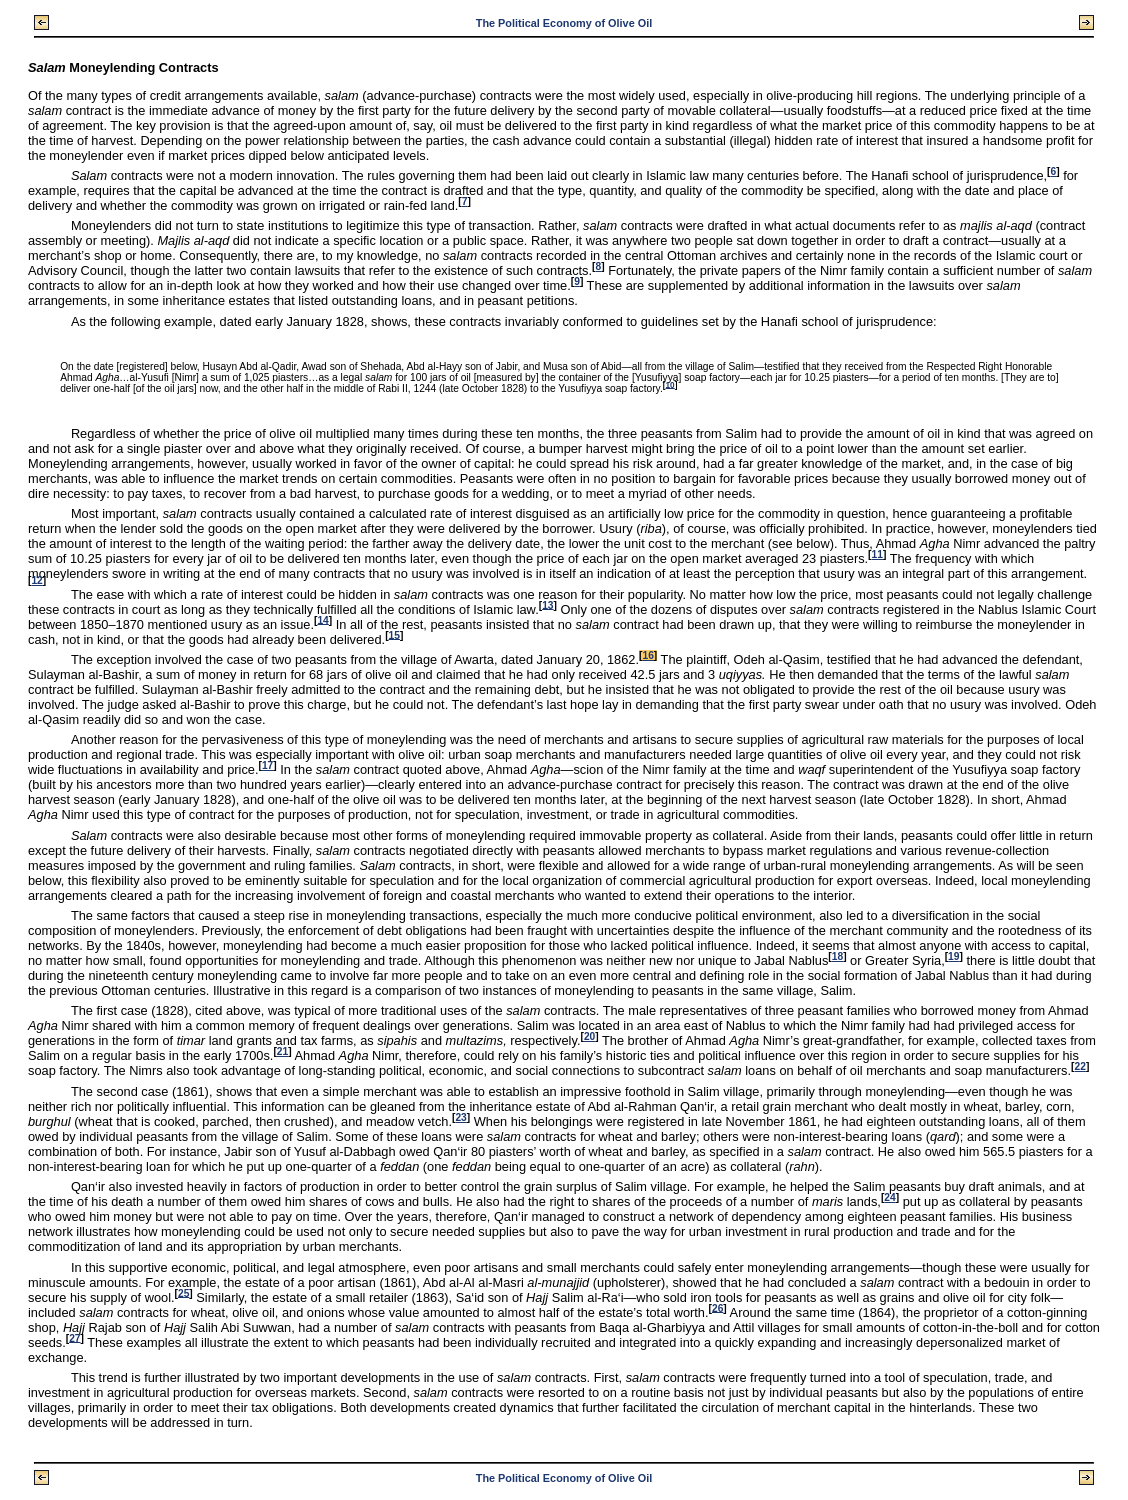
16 (647, 655)
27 (74, 1337)
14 (322, 619)
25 (183, 1292)
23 (460, 1117)
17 (267, 765)
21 (282, 1051)
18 (837, 956)
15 (394, 634)
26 (717, 1307)
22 (1079, 1066)
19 (953, 956)
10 (670, 384)
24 (889, 1197)
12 (36, 580)
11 (877, 554)
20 (589, 1036)
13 (547, 604)
